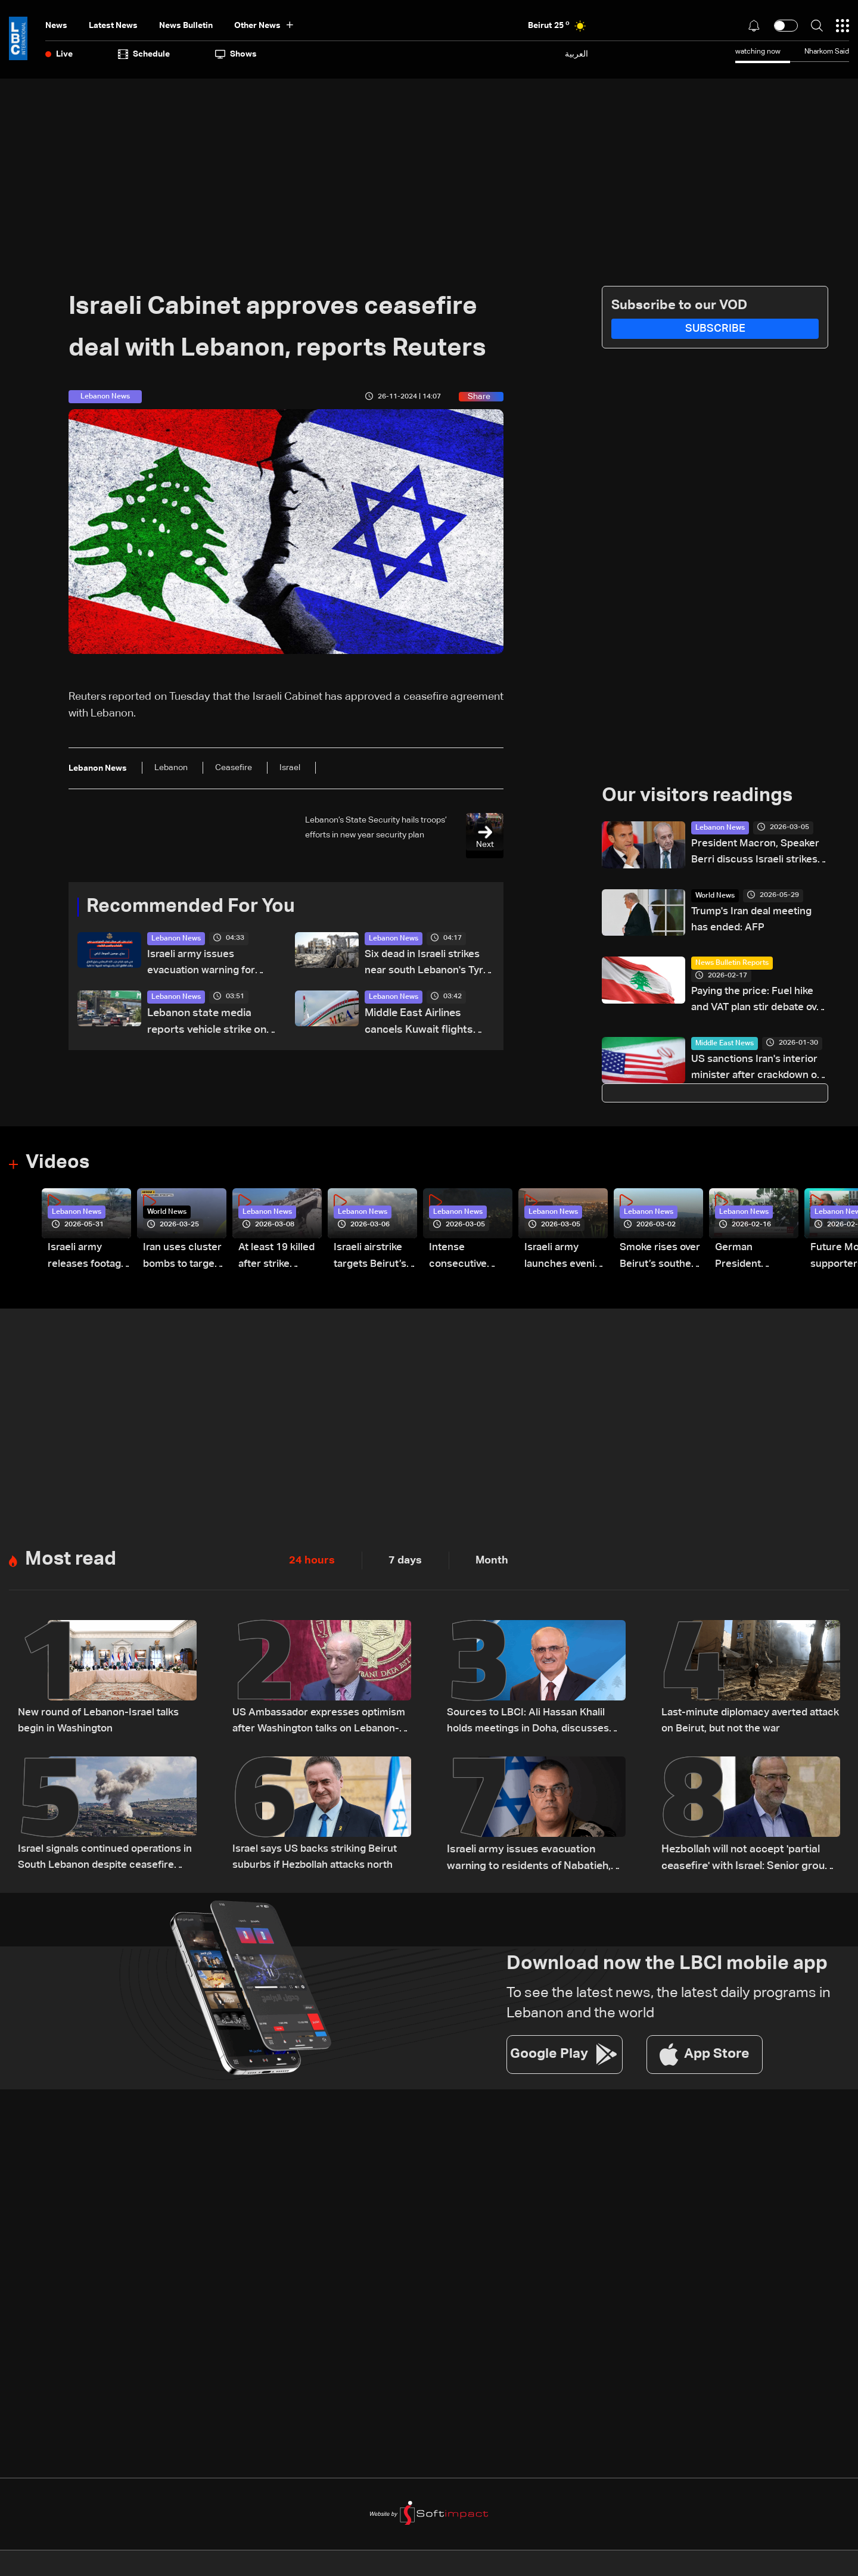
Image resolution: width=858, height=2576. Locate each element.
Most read (70, 1563)
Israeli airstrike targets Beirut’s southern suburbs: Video (372, 1261)
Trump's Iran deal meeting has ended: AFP (754, 921)
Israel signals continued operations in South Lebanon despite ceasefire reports (105, 1863)
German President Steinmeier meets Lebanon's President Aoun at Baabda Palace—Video (752, 1261)
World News (715, 896)
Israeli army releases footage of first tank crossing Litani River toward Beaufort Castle (88, 1261)
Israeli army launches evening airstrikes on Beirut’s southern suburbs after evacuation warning (558, 1261)
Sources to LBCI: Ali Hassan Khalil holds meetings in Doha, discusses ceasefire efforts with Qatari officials (532, 1726)
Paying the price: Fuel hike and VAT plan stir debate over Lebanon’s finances (754, 1003)
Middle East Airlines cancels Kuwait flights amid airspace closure (419, 1024)
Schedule (144, 54)
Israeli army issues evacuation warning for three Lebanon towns (203, 964)
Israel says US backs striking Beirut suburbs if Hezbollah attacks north (319, 1861)
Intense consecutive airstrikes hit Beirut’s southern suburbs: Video (466, 1261)
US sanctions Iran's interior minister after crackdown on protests (757, 1072)
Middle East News (724, 1045)
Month (491, 1564)
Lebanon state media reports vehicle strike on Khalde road (206, 1024)
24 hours (312, 1564)
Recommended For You (190, 907)
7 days (405, 1564)
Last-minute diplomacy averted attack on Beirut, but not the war (740, 1725)
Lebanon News (176, 938)
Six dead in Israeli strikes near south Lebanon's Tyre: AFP (425, 964)
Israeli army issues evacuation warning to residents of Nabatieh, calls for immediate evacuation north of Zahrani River (529, 1863)
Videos (57, 1166)
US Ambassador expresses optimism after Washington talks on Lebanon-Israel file (320, 1726)
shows (236, 54)
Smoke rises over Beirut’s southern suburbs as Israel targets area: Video (653, 1261)
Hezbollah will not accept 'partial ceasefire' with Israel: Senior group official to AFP (746, 1863)
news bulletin (186, 25)
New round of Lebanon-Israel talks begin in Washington (102, 1725)
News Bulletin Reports (732, 964)
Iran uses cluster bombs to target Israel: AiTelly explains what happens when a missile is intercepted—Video (184, 1261)
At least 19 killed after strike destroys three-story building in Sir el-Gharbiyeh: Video (278, 1261)
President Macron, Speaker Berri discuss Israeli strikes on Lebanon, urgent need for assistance (758, 854)
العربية (576, 53)
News (56, 25)
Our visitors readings (697, 796)
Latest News (113, 25)
